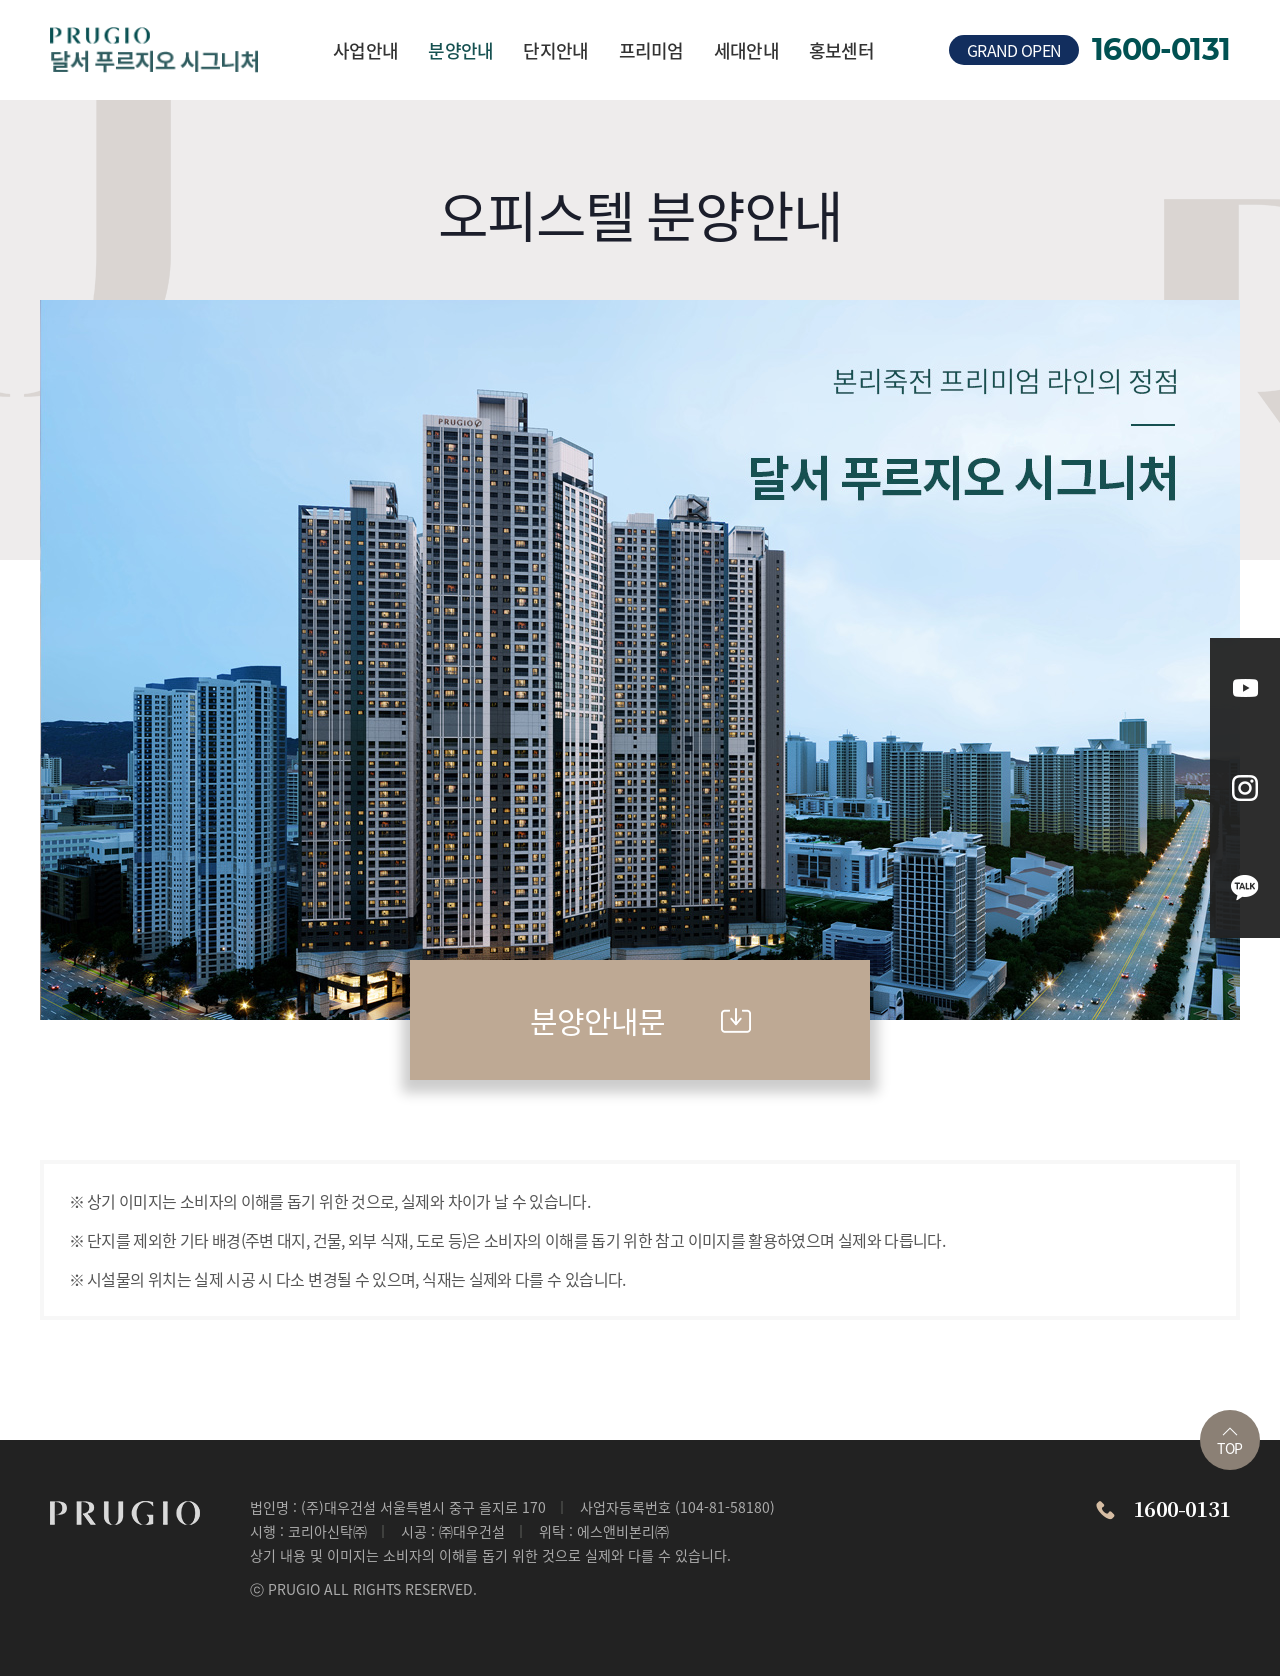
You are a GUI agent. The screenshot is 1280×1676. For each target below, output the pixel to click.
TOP (1229, 1442)
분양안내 (460, 50)
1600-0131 (1161, 50)
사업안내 (365, 50)
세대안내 (746, 50)
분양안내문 (640, 1020)
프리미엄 (651, 50)
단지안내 (555, 50)
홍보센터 (841, 50)
